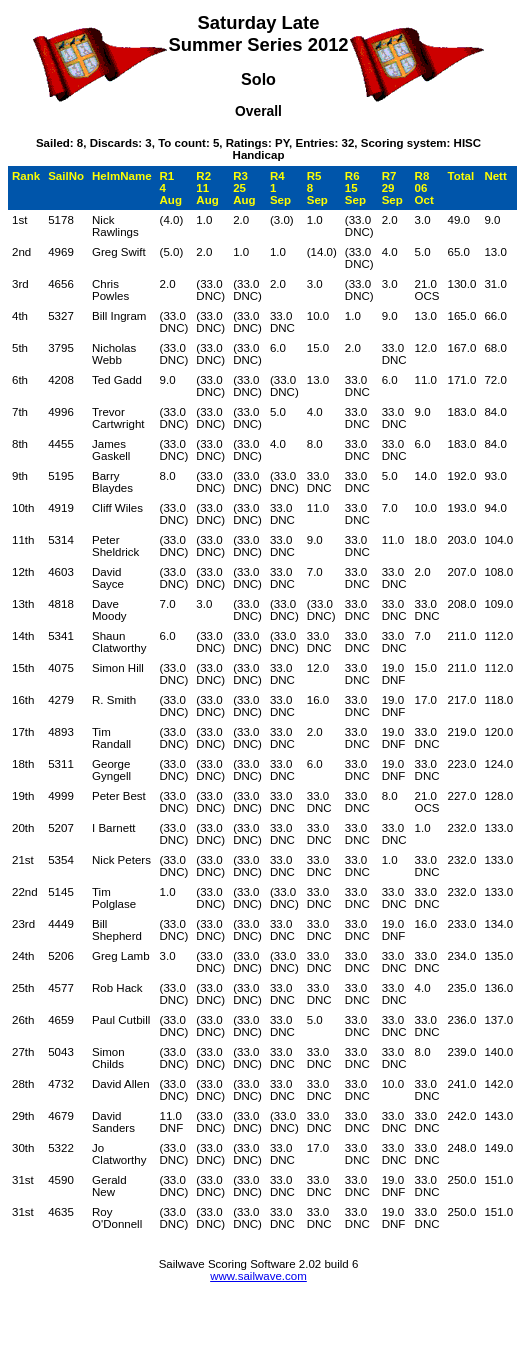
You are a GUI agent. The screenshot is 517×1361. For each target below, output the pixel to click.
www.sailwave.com (258, 1276)
